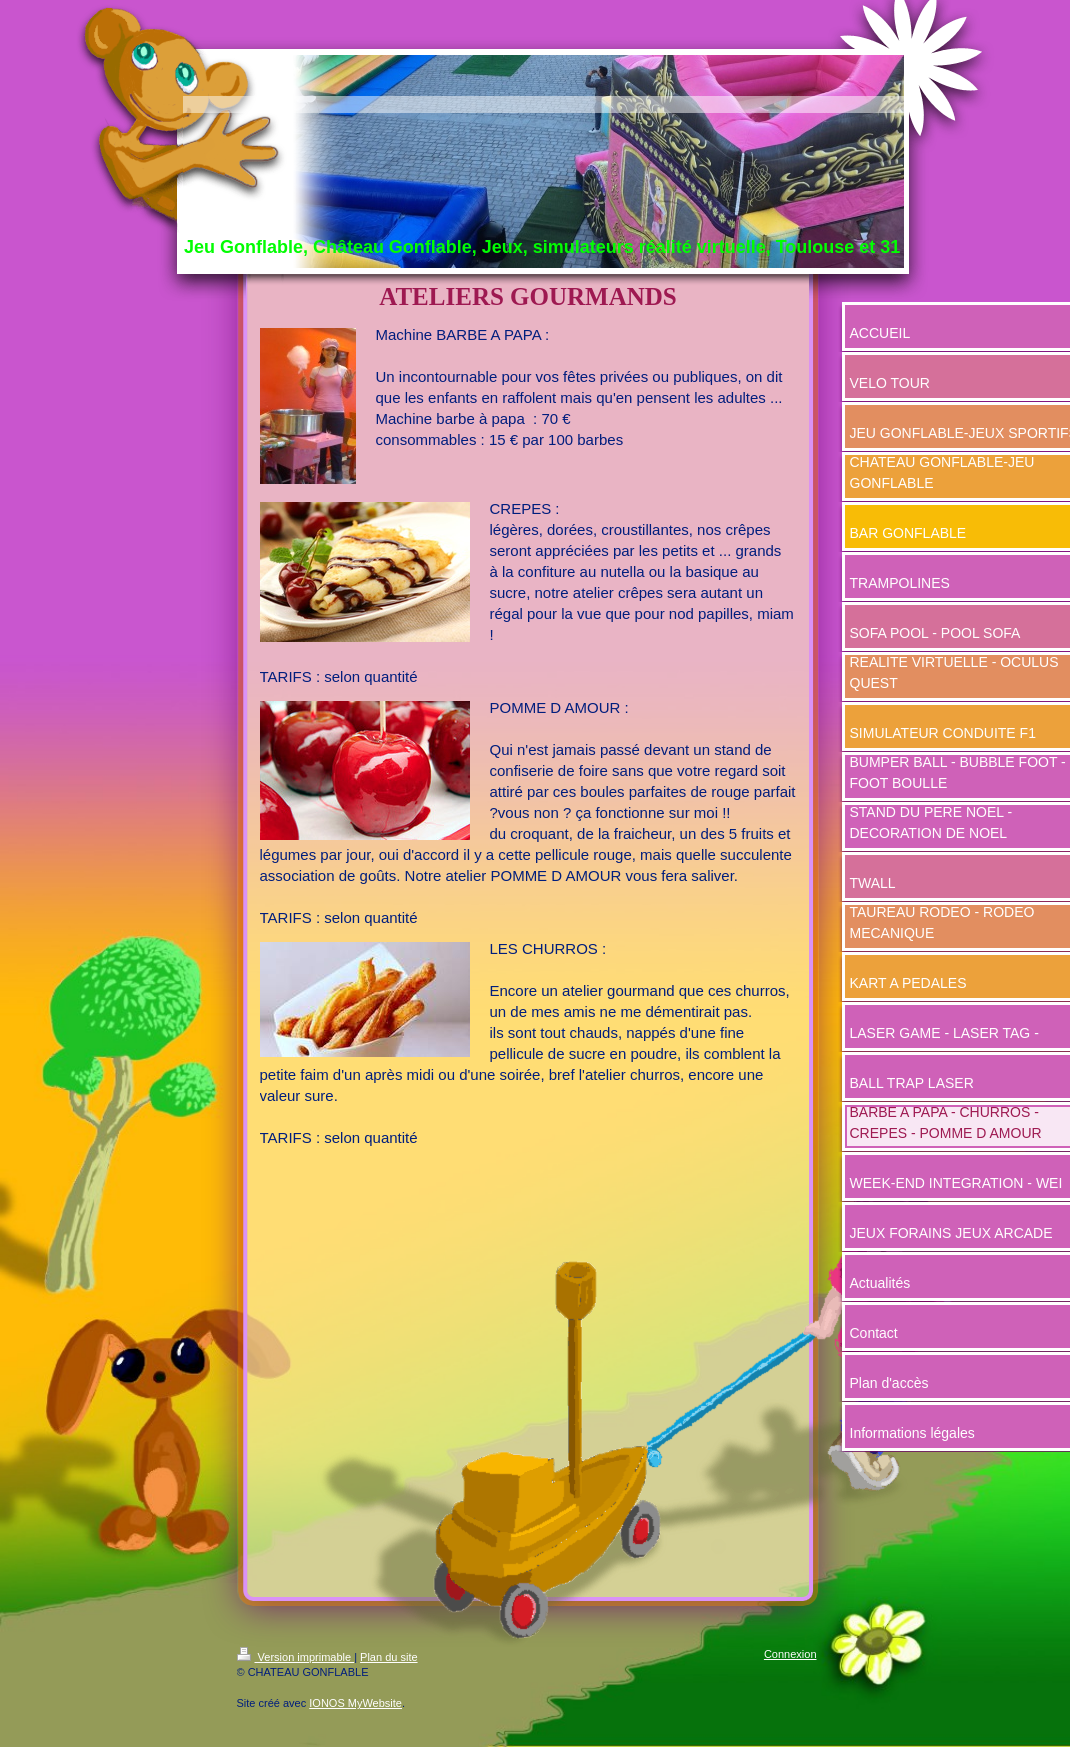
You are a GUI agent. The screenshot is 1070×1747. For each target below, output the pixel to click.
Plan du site (388, 1657)
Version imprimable (296, 1657)
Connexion (790, 1654)
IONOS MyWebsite (355, 1703)
